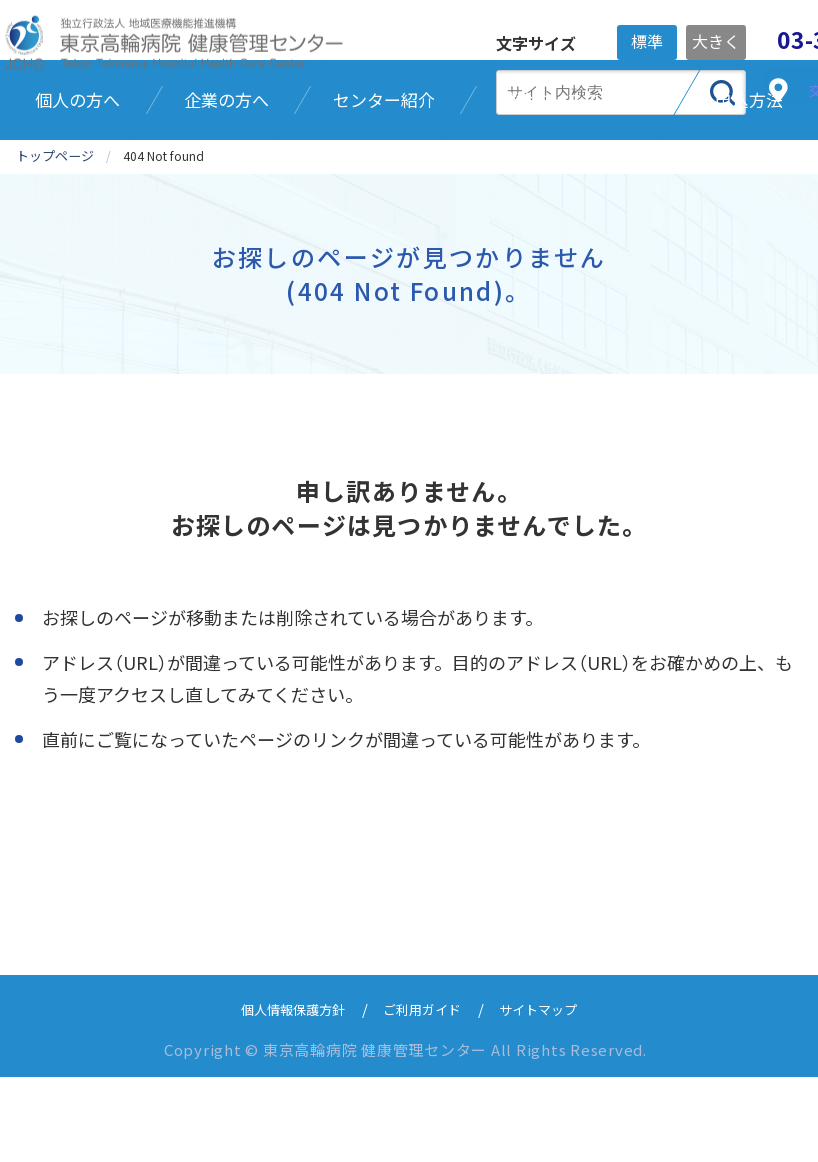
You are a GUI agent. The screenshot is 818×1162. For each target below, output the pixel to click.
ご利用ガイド (424, 1093)
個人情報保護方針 (281, 1093)
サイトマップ (552, 1093)
